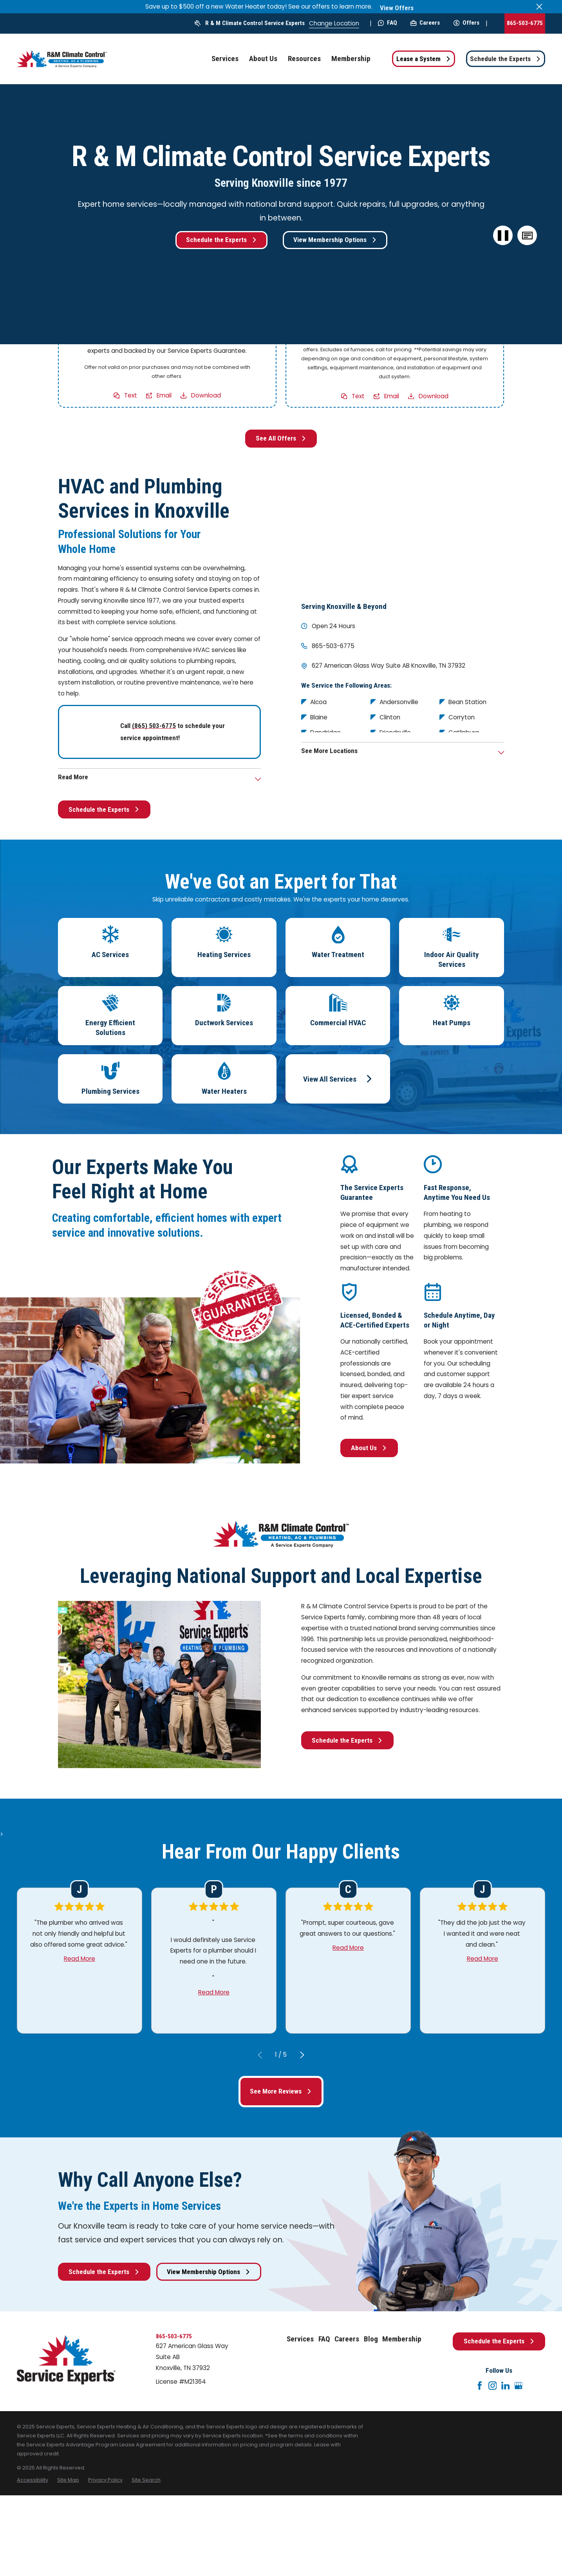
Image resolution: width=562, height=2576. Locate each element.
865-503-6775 (525, 23)
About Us (369, 1448)
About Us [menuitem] (263, 58)
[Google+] (518, 2385)
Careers (425, 22)
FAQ (387, 22)
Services (300, 2338)
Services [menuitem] (225, 58)
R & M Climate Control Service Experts (255, 23)
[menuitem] (32, 2479)
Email (164, 395)
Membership (401, 2338)
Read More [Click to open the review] (79, 1958)
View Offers (397, 8)
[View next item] (302, 2054)
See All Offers (281, 438)
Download (206, 395)
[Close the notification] (539, 6)
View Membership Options (335, 240)
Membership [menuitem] (350, 58)
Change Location (334, 23)
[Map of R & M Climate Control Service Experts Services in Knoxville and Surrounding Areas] (402, 532)
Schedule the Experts (505, 59)
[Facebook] (479, 2385)
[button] (527, 235)
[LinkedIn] (505, 2385)
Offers (466, 22)
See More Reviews (281, 2091)
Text (130, 395)
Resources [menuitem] (304, 58)
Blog (371, 2338)
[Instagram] (492, 2385)
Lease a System (423, 59)
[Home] (62, 59)
